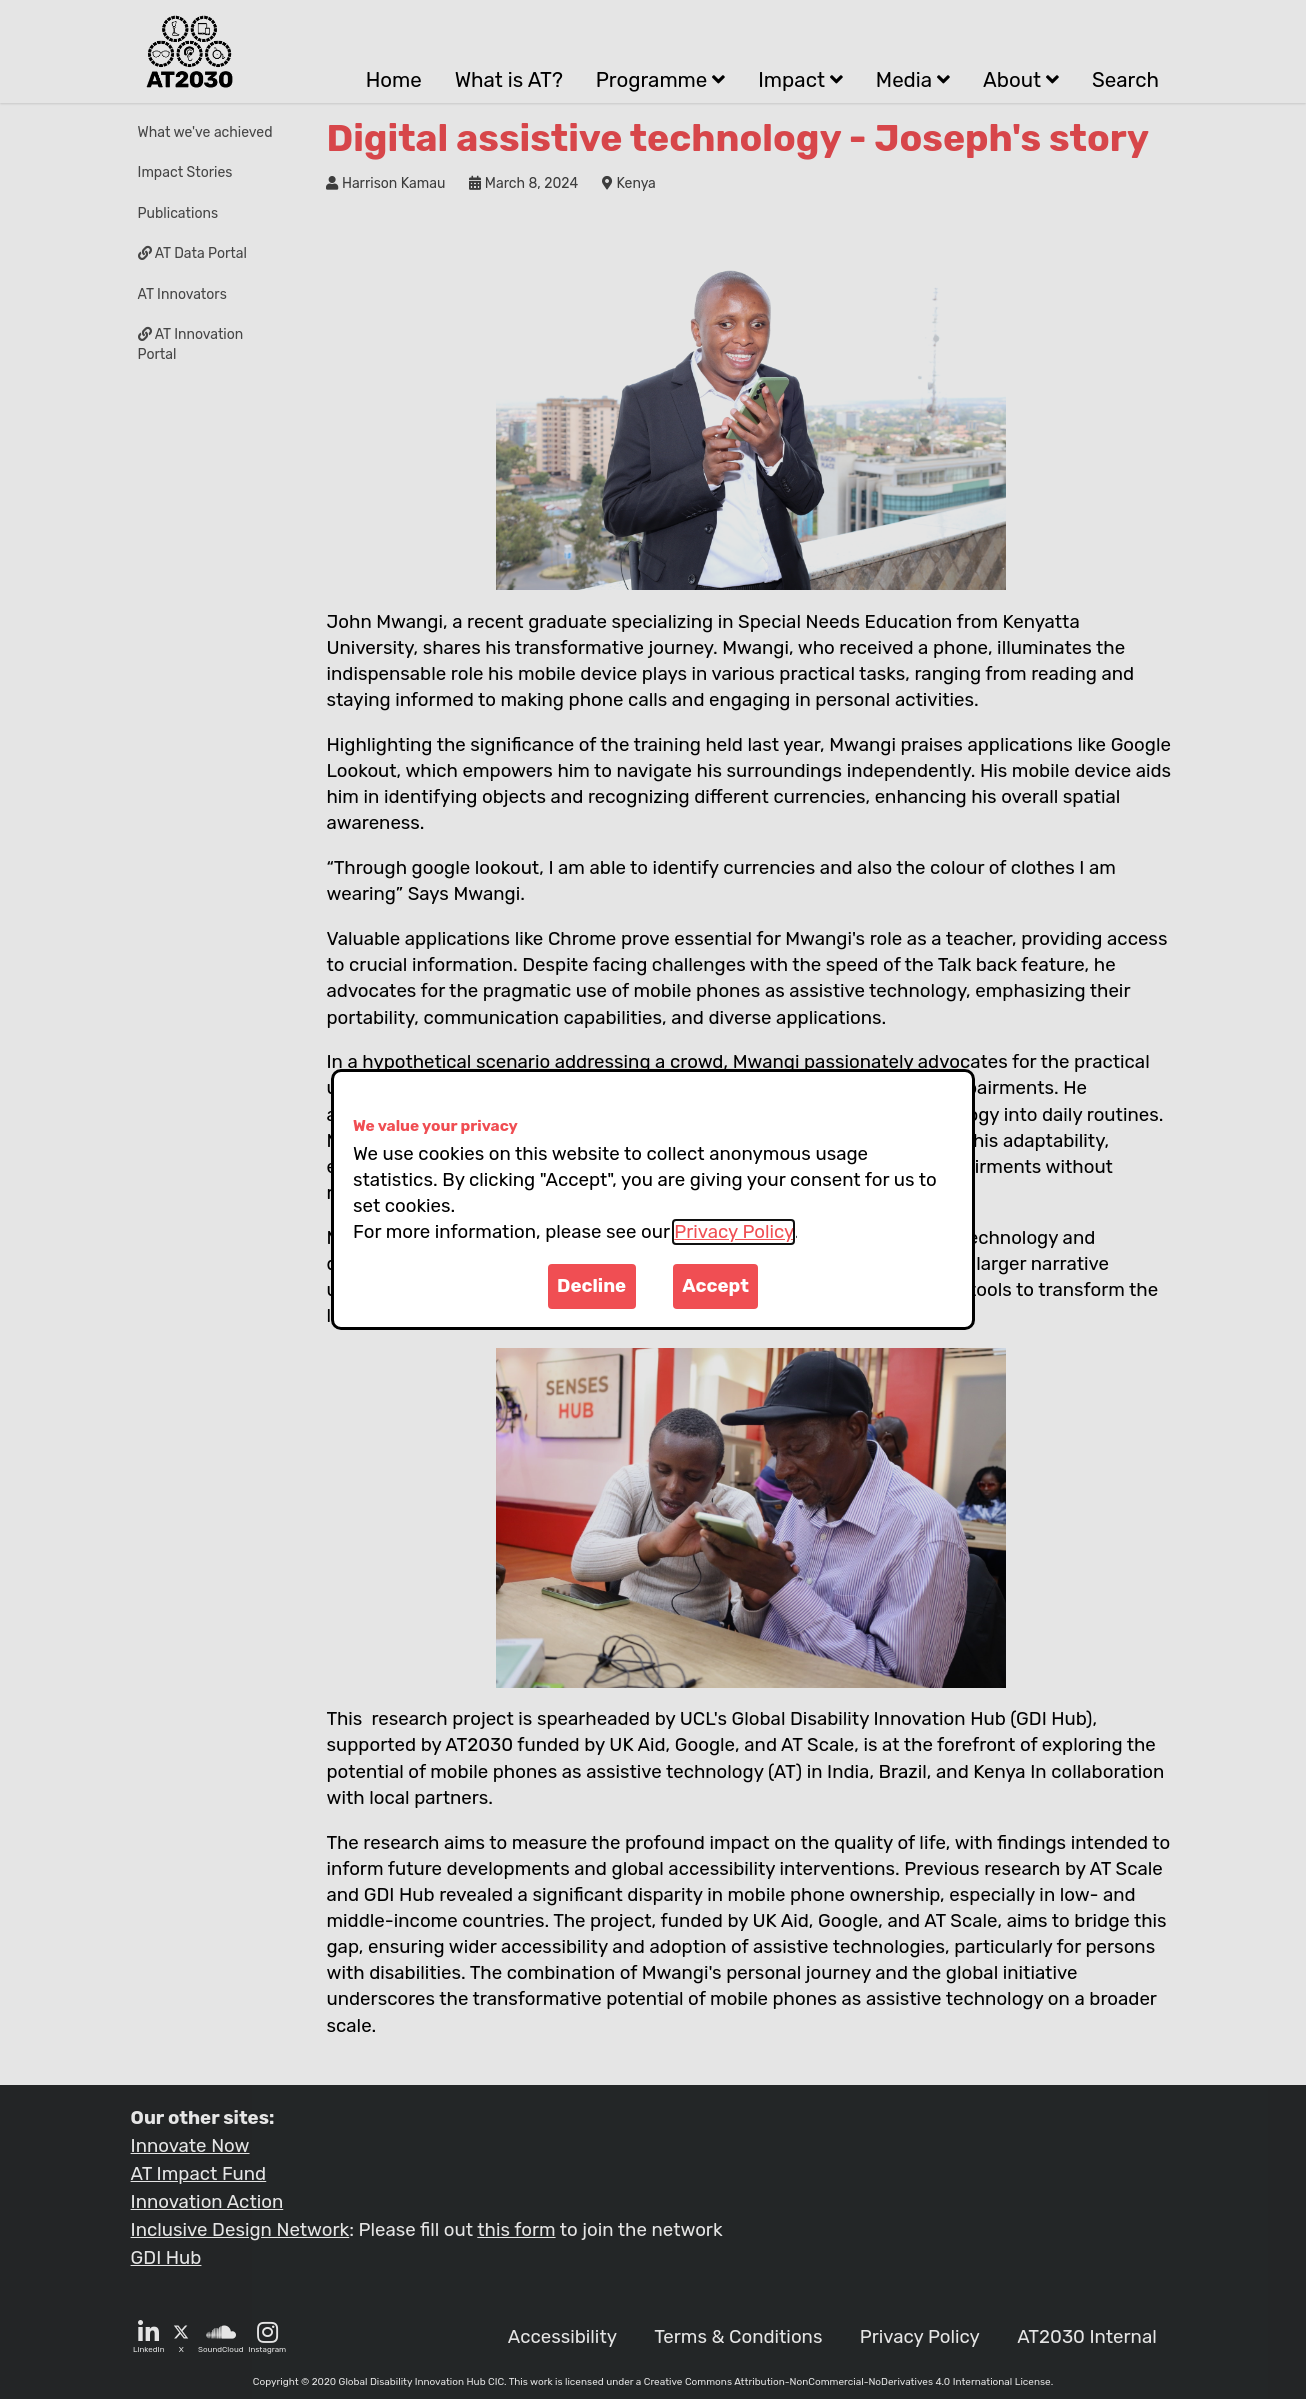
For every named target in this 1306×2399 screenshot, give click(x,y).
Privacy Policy (733, 1232)
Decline (591, 1286)
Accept (715, 1286)
